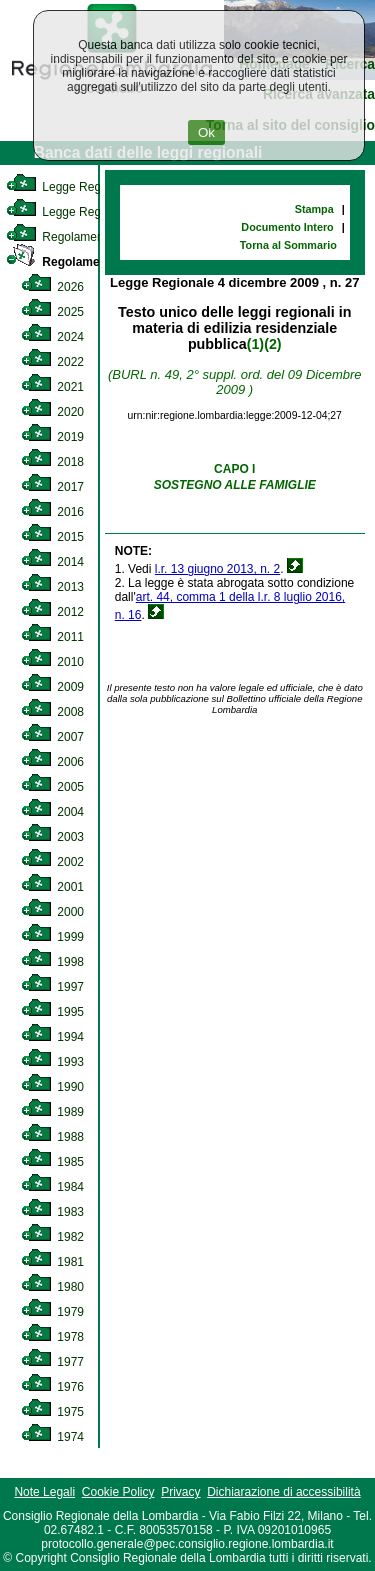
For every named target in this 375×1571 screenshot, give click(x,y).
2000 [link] (52, 912)
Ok (206, 132)
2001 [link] (52, 887)
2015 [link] (52, 537)
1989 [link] (52, 1112)
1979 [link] (52, 1312)
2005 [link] (52, 787)
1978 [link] (52, 1337)
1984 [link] (52, 1187)
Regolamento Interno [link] (80, 237)
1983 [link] (52, 1212)
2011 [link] (52, 637)
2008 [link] (52, 712)
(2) (272, 344)
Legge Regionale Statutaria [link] (97, 212)
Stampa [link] (314, 209)
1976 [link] (52, 1387)
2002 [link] (52, 862)
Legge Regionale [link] (69, 187)
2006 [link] (52, 762)
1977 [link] (52, 1362)
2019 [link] (52, 437)
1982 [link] (52, 1237)
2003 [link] (52, 837)
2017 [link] (52, 487)
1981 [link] (52, 1262)
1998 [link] (52, 962)
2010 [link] (52, 662)
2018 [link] (52, 462)
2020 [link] (52, 412)
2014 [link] (52, 562)
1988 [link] (52, 1137)
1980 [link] (52, 1287)
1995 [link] (52, 1012)
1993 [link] (52, 1062)
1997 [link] (52, 987)
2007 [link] (52, 737)
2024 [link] (52, 337)
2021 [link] (52, 387)
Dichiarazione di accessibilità (283, 1492)
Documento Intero (287, 227)
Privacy (180, 1492)
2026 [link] (52, 287)
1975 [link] (52, 1412)
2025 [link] (52, 312)
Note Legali (44, 1492)
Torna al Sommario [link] (288, 245)
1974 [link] (52, 1437)
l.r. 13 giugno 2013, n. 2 (217, 569)
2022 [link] (52, 362)
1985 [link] (52, 1162)
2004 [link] (52, 812)
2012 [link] (52, 612)
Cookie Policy (118, 1492)
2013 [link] (52, 587)
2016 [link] (52, 512)
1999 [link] (52, 937)
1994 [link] (52, 1037)
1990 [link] (52, 1087)
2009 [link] (52, 687)
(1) (255, 344)
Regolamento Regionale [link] (92, 262)
